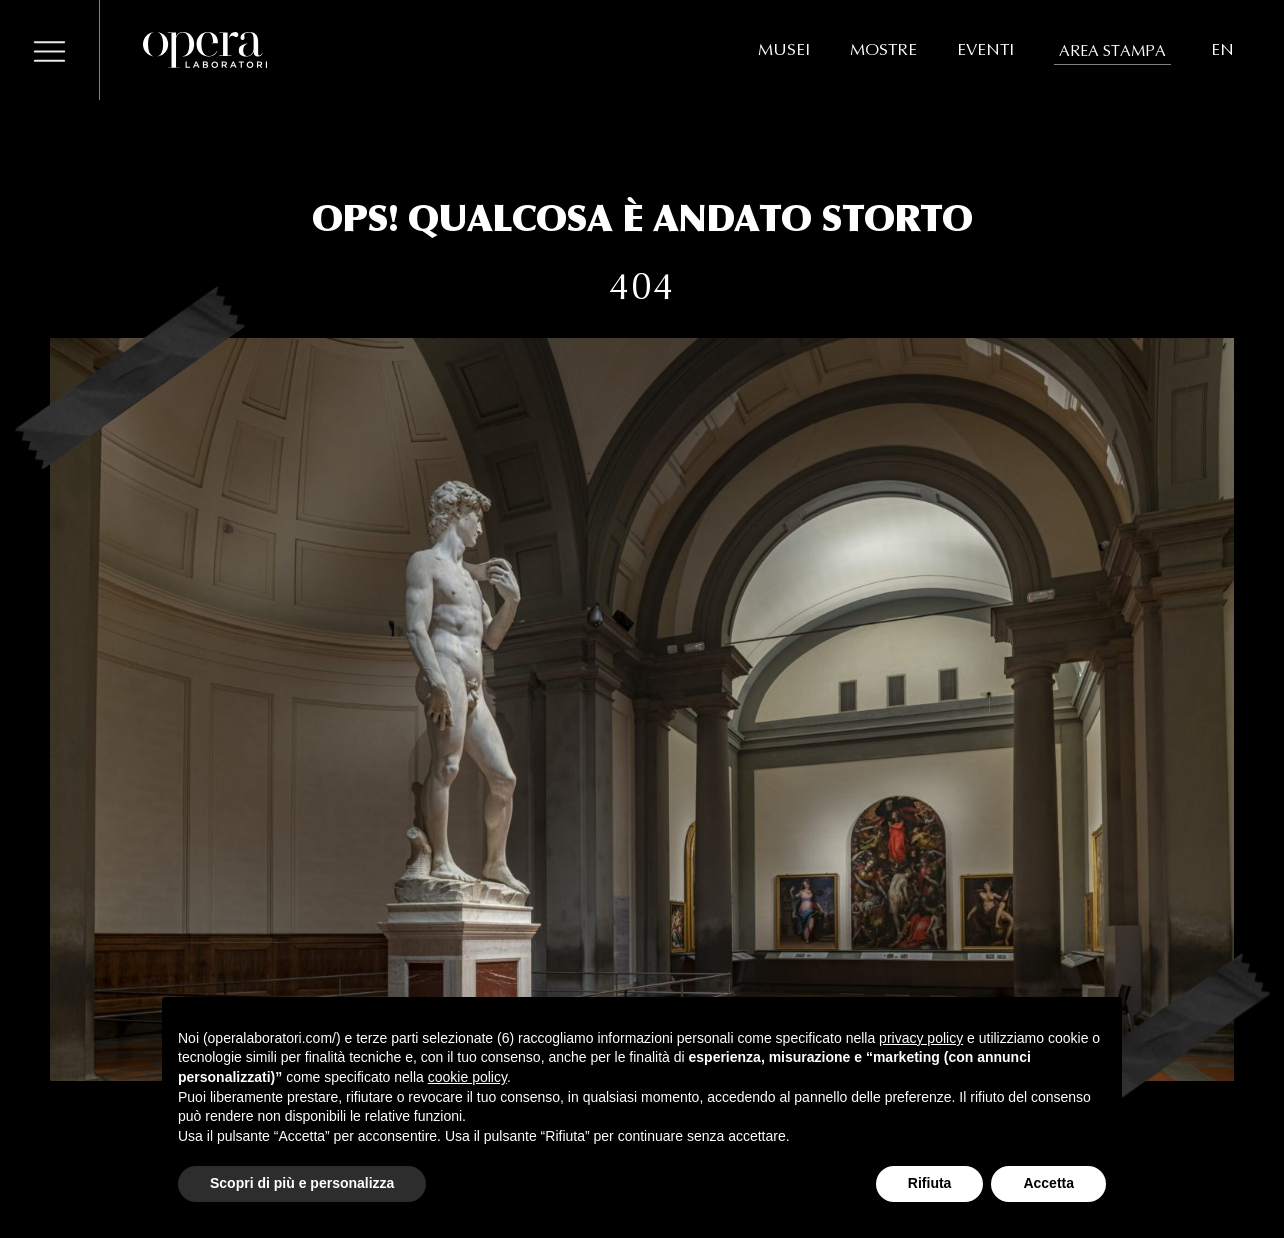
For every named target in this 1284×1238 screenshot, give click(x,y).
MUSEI (784, 49)
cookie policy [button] (467, 1077)
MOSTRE (883, 49)
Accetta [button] (1048, 1183)
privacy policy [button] (921, 1038)
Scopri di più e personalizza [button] (302, 1183)
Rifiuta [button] (930, 1183)
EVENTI (985, 49)
